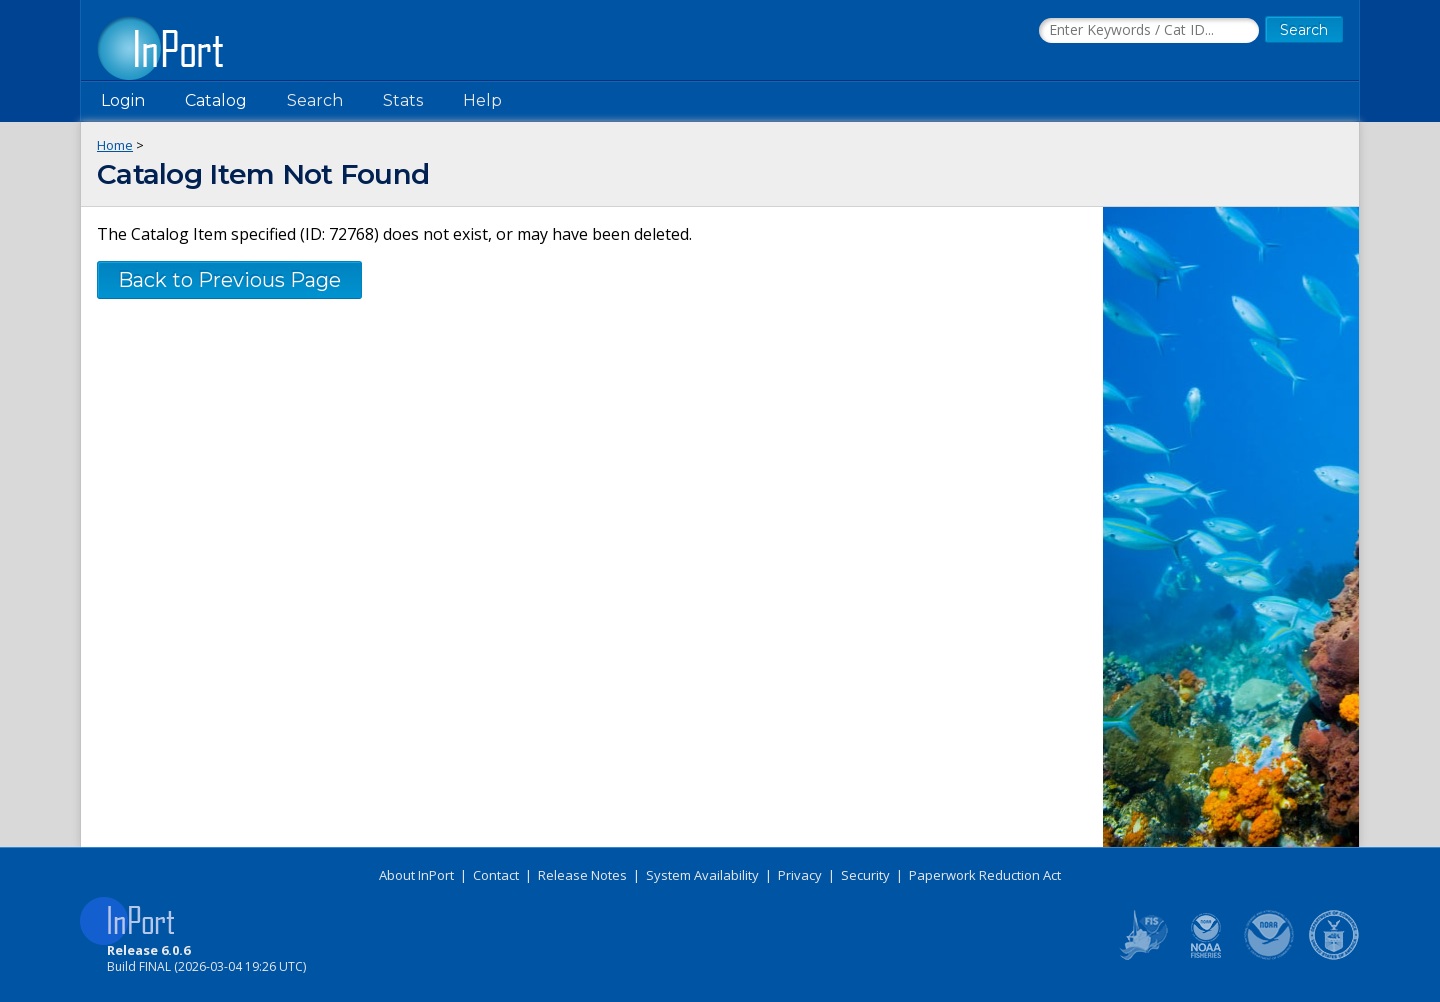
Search (315, 100)
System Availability (702, 875)
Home (115, 145)
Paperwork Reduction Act (985, 875)
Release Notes (582, 875)
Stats (403, 100)
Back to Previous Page (229, 280)
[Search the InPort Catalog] (1149, 31)
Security (865, 875)
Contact (496, 875)
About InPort (416, 875)
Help (482, 100)
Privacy (800, 875)
